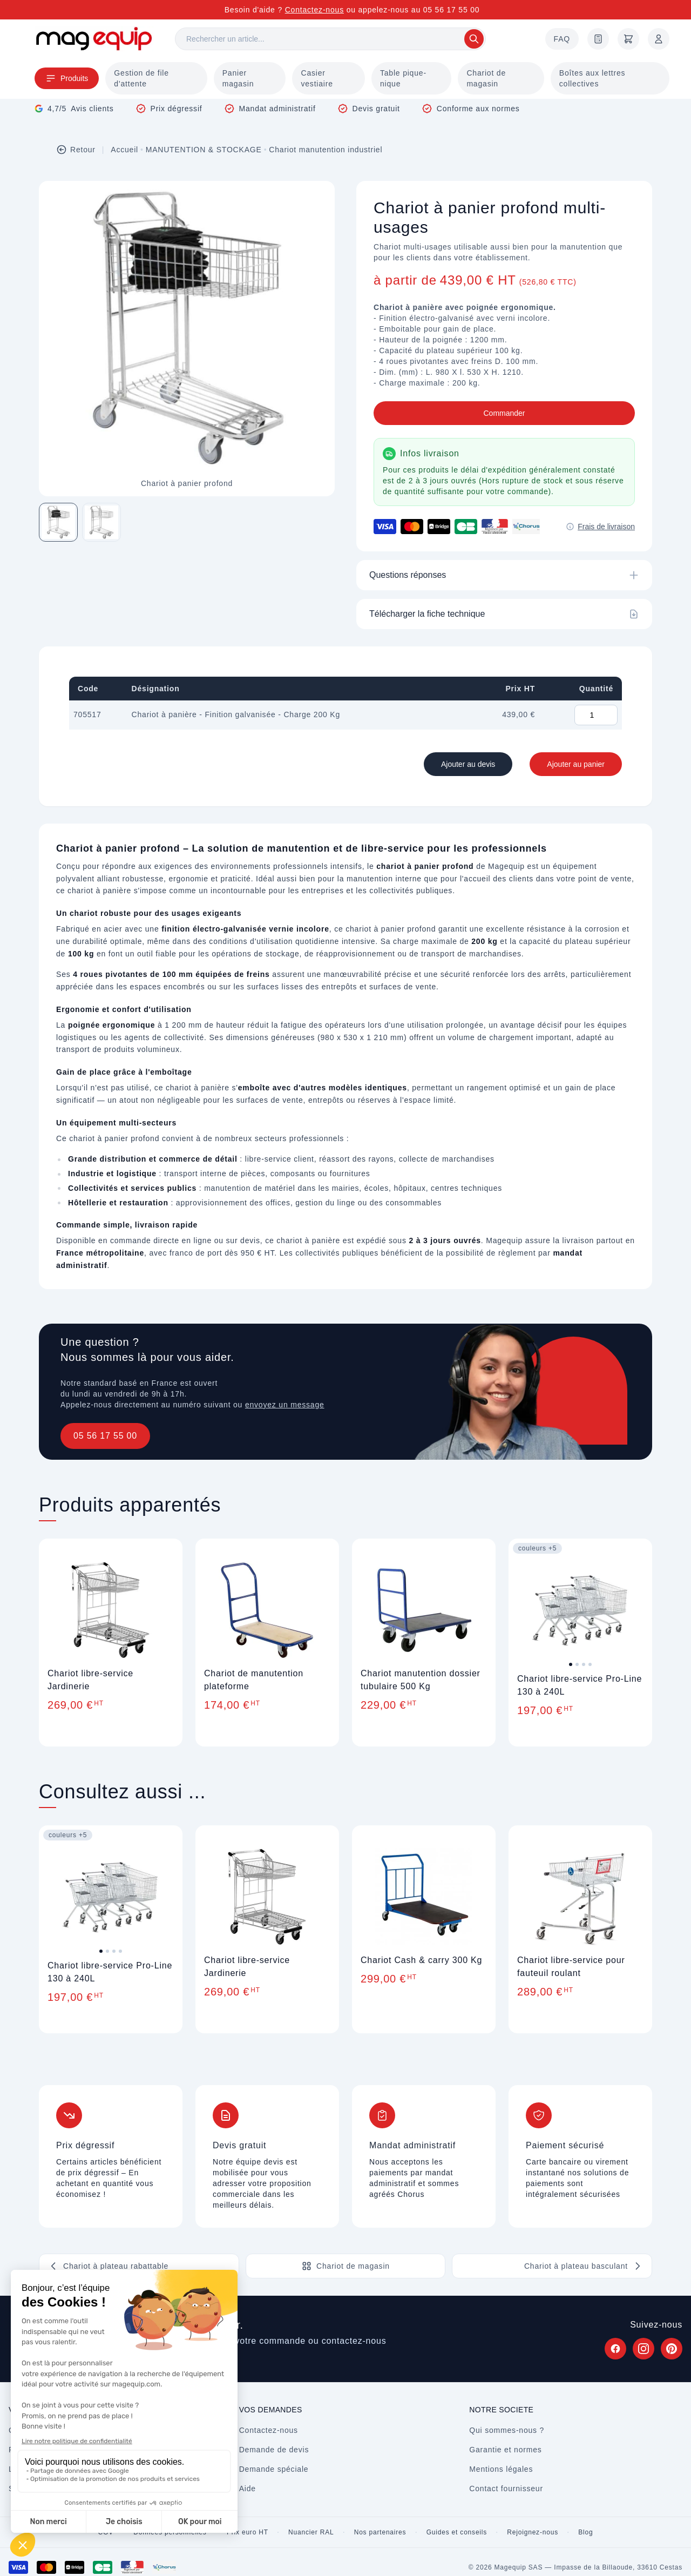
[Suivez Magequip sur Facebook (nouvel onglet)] (615, 2348)
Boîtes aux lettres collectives (592, 78)
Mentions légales (501, 2469)
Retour (76, 149)
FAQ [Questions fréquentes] (562, 39)
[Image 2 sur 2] (101, 522)
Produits (66, 78)
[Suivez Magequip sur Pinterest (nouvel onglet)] (671, 2348)
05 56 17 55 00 (105, 1435)
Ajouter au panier (576, 764)
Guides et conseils (456, 2532)
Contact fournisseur (506, 2488)
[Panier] (628, 39)
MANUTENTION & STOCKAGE (204, 149)
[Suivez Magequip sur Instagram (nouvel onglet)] (643, 2348)
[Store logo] (94, 38)
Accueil (124, 149)
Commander (504, 413)
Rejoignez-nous (532, 2532)
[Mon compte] (658, 39)
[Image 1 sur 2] (58, 522)
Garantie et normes (505, 2449)
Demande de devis (274, 2449)
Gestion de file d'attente (141, 78)
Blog (585, 2532)
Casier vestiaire (317, 78)
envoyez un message (284, 1404)
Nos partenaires (380, 2532)
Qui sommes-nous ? (506, 2430)
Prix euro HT (247, 2532)
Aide (247, 2488)
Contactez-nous (314, 9)
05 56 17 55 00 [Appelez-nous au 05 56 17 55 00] (451, 9)
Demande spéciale (274, 2469)
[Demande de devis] (598, 39)
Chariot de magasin (486, 78)
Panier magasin (238, 78)
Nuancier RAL (311, 2532)
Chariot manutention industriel (325, 149)
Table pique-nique (403, 78)
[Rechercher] (330, 39)
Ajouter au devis (468, 764)
